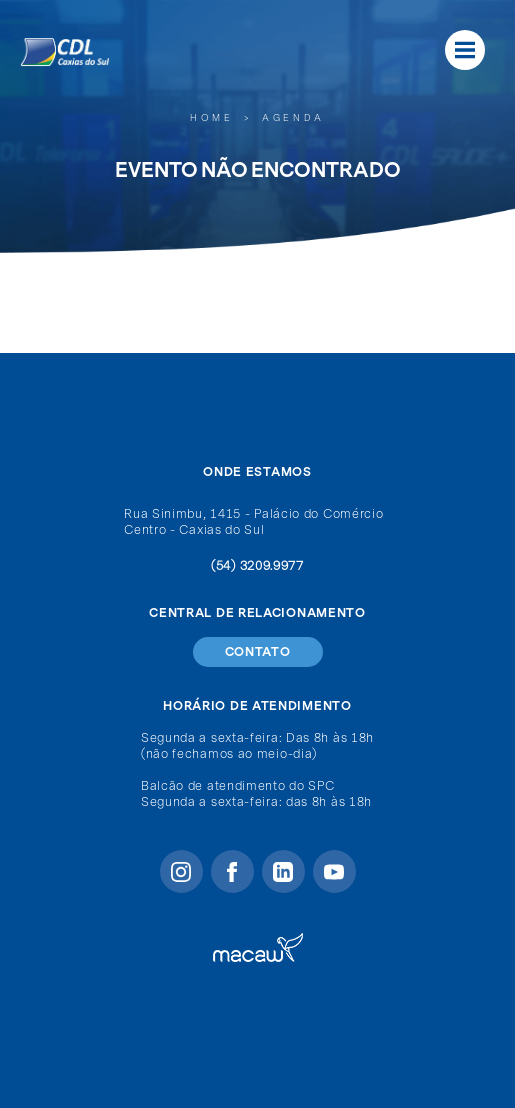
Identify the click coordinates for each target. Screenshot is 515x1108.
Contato (258, 652)
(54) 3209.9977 (257, 566)
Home (211, 118)
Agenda (293, 118)
